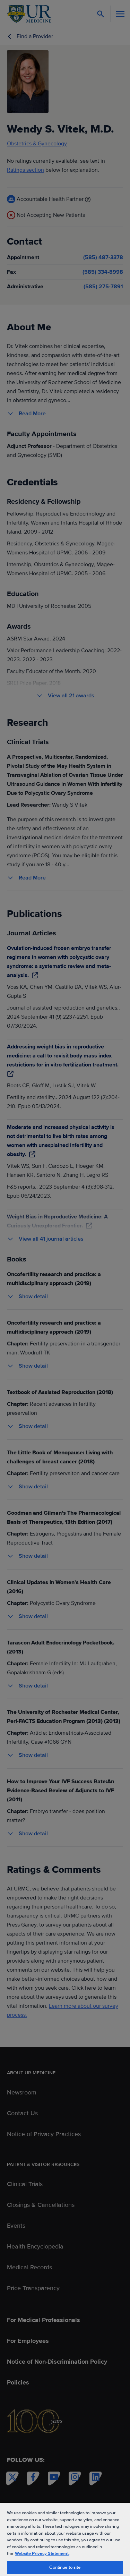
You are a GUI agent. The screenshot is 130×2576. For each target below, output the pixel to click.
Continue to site (64, 2567)
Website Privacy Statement (42, 2553)
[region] (65, 2539)
